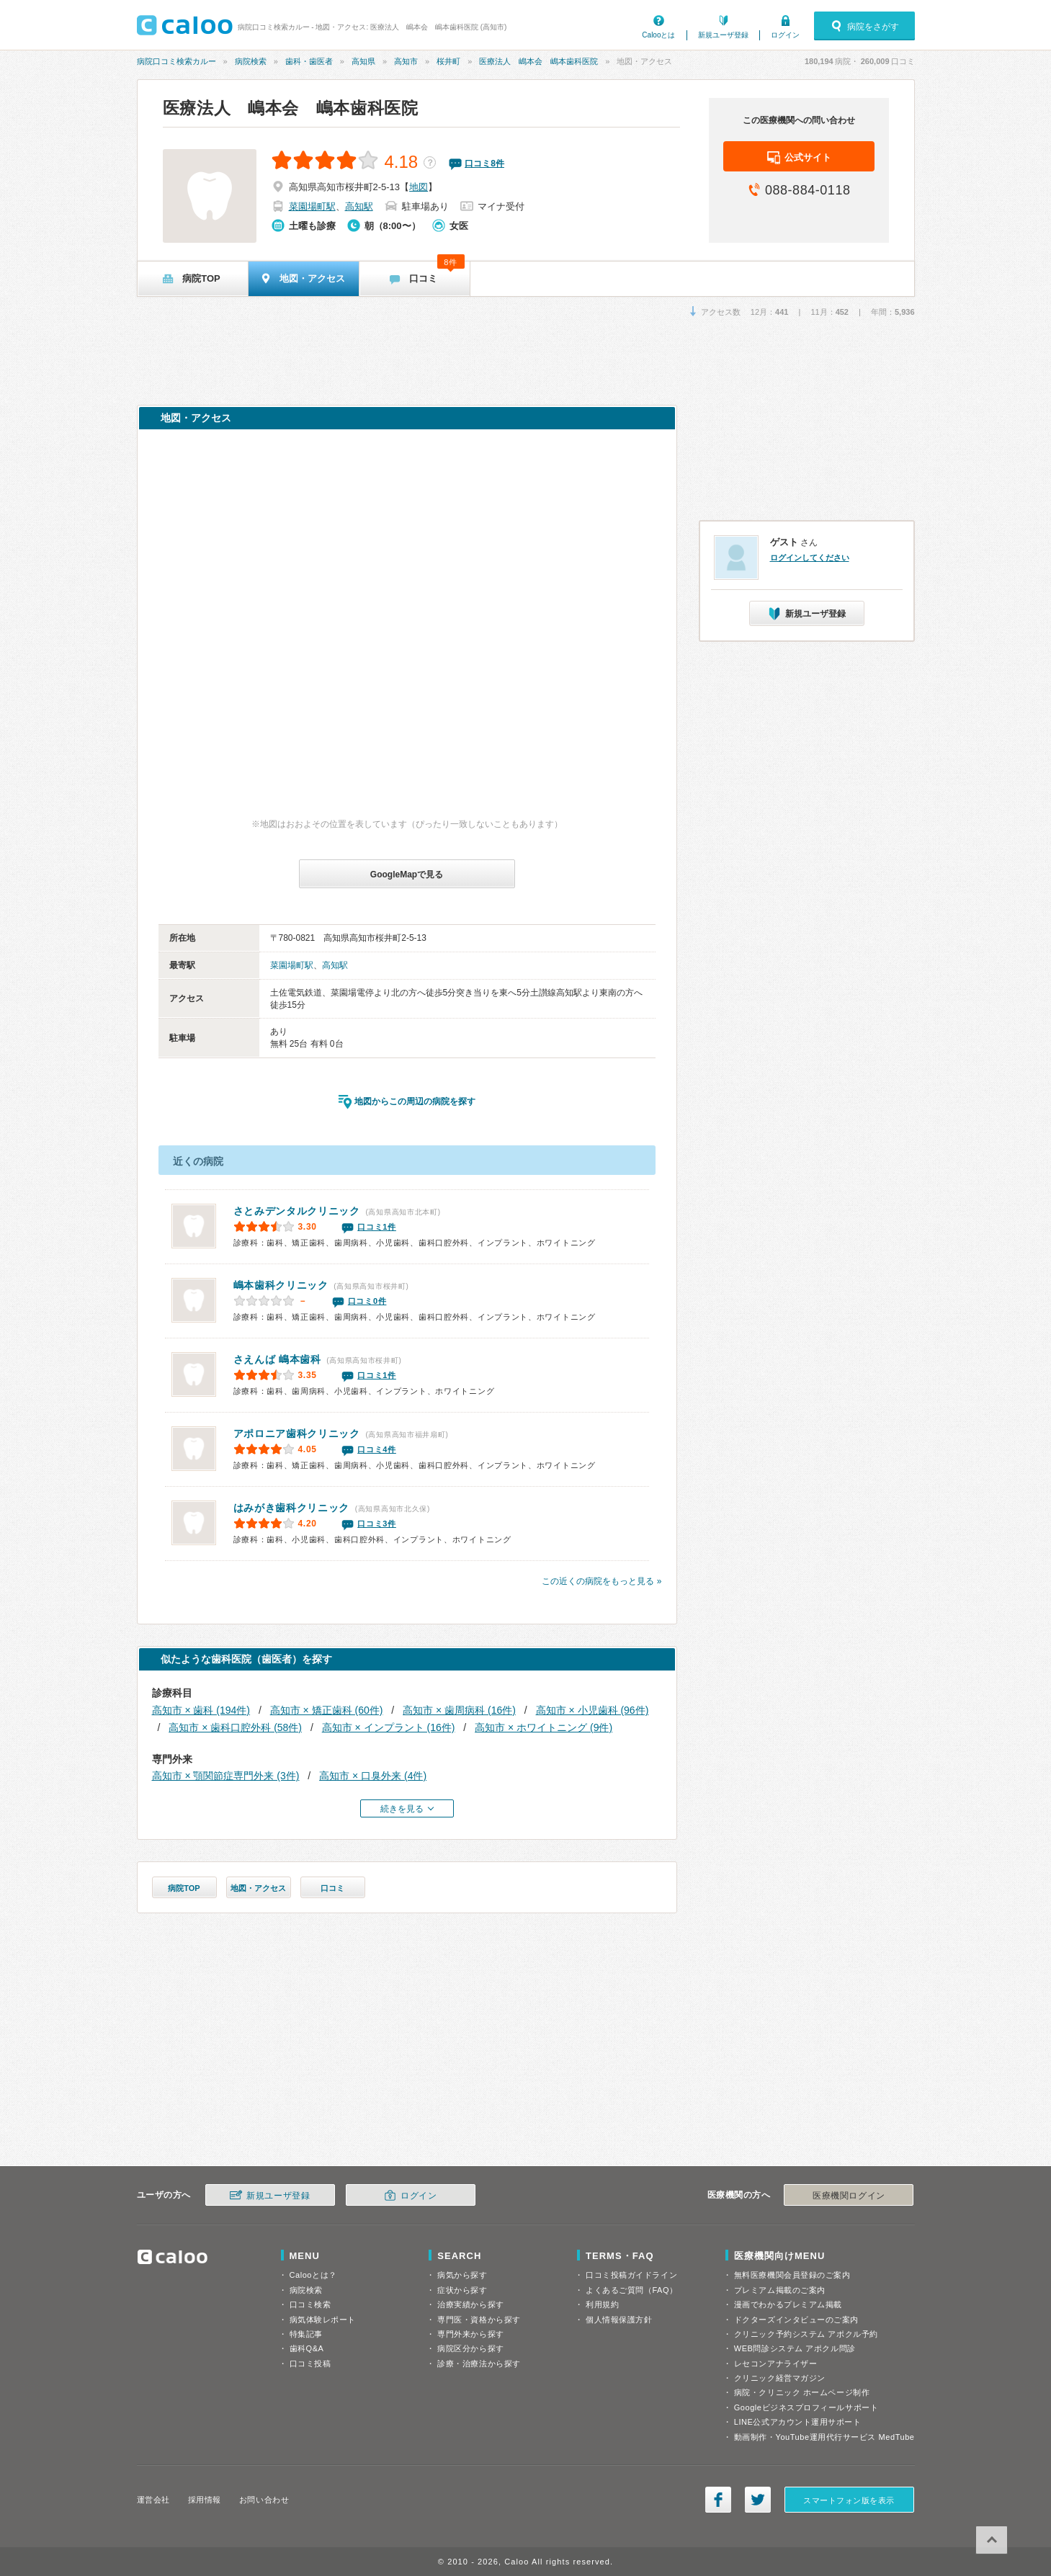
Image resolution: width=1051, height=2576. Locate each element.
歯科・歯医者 (309, 61)
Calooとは (658, 35)
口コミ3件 (376, 1523)
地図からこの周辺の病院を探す (414, 1101)
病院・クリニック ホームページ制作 (801, 2392)
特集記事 (306, 2334)
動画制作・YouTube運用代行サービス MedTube (824, 2437)
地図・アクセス (258, 1888)
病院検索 (251, 61)
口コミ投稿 (310, 2363)
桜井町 (448, 61)
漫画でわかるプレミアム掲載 (788, 2304)
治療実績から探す (470, 2304)
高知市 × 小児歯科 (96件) (592, 1710)
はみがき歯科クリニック (291, 1507)
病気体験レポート (323, 2319)
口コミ (332, 1888)
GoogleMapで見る (406, 874)
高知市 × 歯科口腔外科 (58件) (235, 1727)
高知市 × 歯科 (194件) (201, 1710)
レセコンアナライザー (776, 2363)
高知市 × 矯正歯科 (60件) (326, 1710)
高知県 (363, 61)
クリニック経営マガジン (780, 2378)
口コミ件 (484, 163)
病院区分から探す (470, 2348)
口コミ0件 (367, 1301)
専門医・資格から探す (479, 2319)
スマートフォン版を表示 (849, 2500)
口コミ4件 (376, 1449)
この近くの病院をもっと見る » (601, 1581)
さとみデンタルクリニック (296, 1211)
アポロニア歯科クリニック (296, 1433)
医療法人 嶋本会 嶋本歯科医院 (538, 61)
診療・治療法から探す (479, 2363)
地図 (418, 187)
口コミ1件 (376, 1226)
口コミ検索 (310, 2304)
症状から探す (462, 2290)
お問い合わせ (264, 2499)
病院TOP (184, 1888)
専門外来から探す (470, 2334)
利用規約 (602, 2304)
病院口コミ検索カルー (176, 61)
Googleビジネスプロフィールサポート (806, 2407)
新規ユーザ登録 (723, 35)
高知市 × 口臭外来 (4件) (372, 1775)
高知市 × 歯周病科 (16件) (459, 1710)
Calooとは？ (313, 2275)
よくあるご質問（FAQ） (632, 2290)
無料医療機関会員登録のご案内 (792, 2275)
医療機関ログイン (849, 2196)
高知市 (406, 61)
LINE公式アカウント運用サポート (798, 2422)
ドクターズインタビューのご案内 (796, 2319)
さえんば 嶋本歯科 (277, 1359)
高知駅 (359, 206)
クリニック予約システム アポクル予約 (806, 2334)
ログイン (785, 35)
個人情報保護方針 (619, 2319)
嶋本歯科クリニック (280, 1285)
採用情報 (204, 2499)
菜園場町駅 (312, 206)
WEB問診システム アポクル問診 (795, 2348)
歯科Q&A (307, 2348)
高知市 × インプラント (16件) (388, 1727)
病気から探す (462, 2275)
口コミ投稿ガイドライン (631, 2275)
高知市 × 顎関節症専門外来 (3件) (226, 1775)
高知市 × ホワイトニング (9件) (543, 1727)
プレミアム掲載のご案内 (780, 2290)
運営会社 (153, 2499)
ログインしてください (809, 557)
